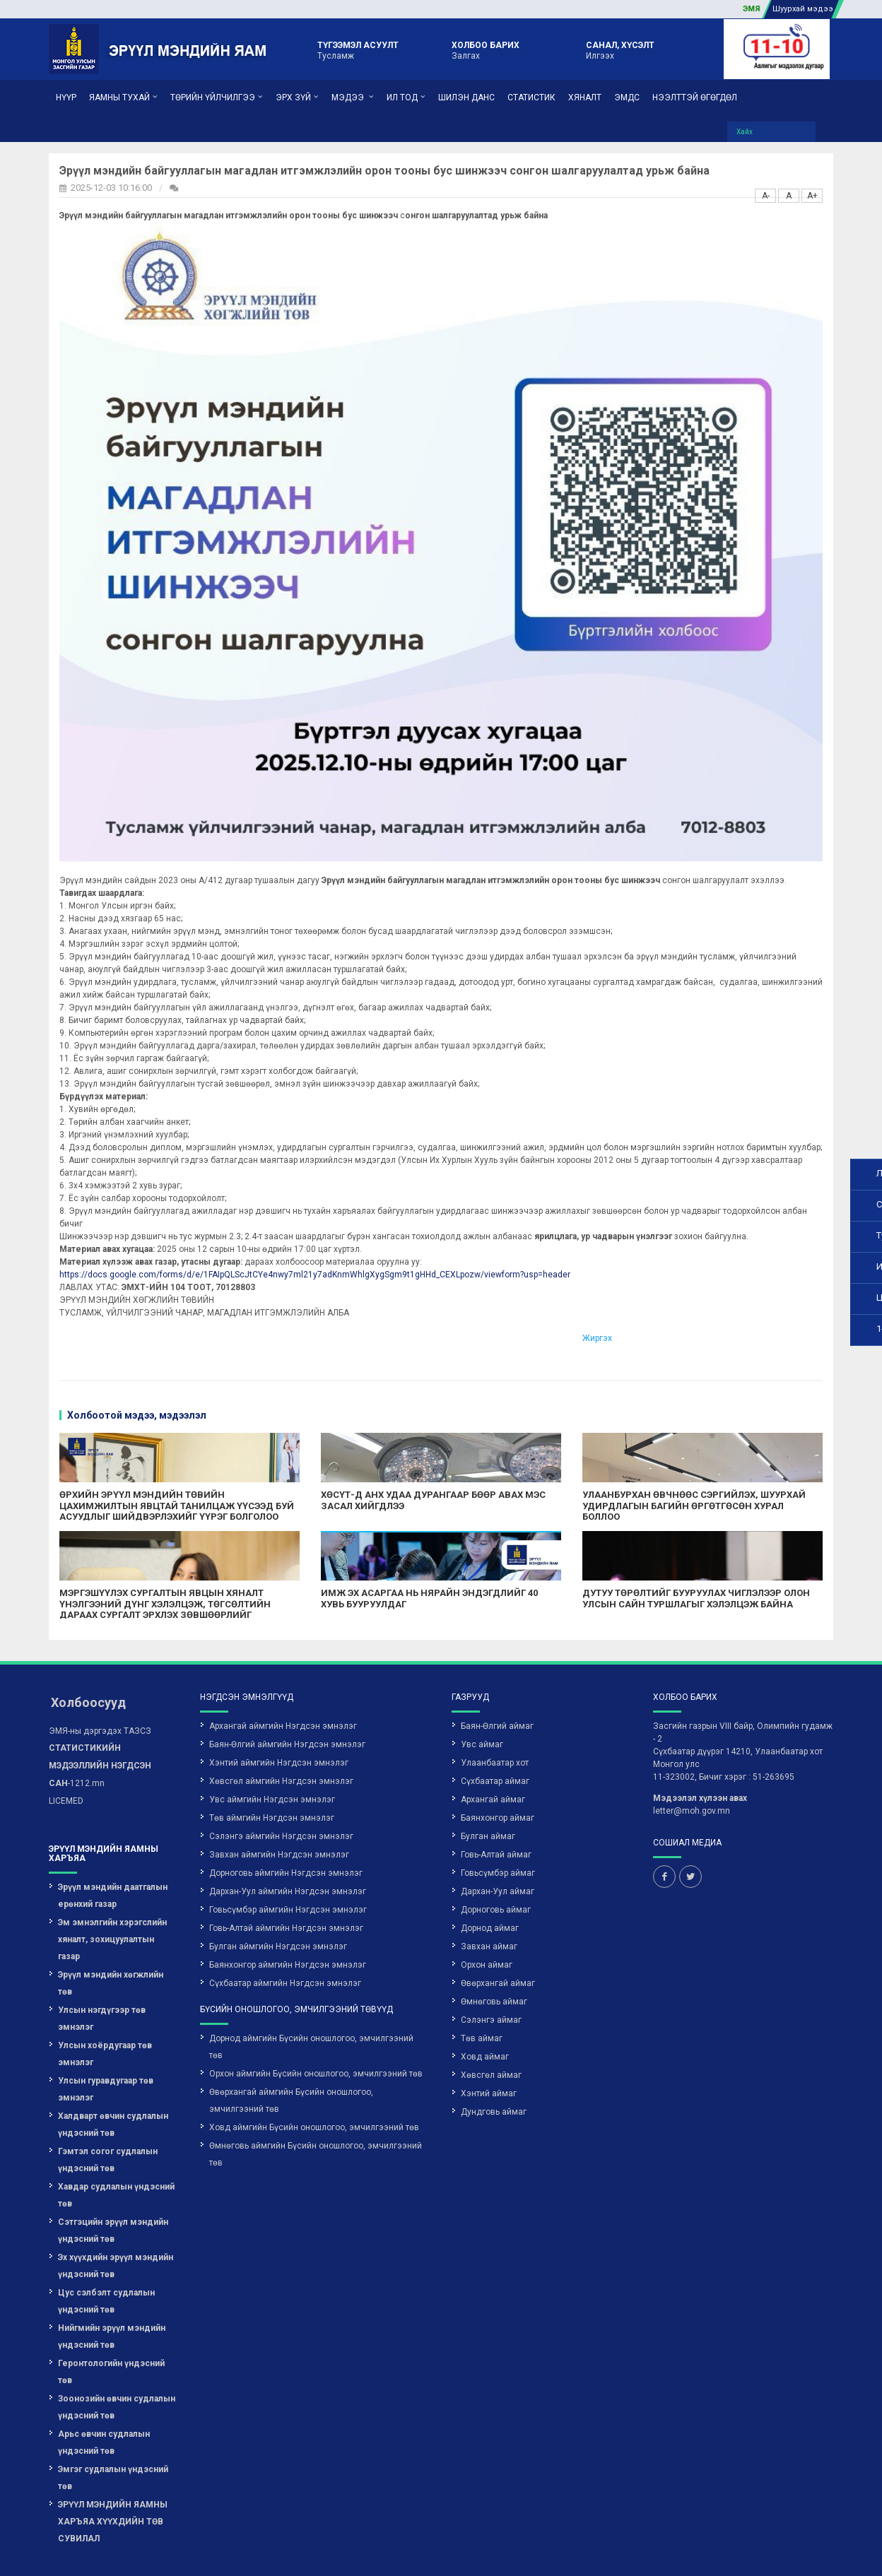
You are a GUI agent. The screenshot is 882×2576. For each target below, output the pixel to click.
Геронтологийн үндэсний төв (111, 2328)
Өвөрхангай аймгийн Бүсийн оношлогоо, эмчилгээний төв (291, 2057)
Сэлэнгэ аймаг (491, 1977)
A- (649, 180)
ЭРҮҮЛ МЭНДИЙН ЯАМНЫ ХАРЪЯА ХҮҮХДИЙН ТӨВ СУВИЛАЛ (112, 2478)
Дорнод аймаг (490, 1885)
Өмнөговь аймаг (494, 1958)
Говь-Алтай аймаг (496, 1811)
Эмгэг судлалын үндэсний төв (113, 2434)
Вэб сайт (726, 2550)
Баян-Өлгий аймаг (497, 1683)
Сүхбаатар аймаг (495, 1738)
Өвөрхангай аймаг (498, 1940)
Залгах (485, 49)
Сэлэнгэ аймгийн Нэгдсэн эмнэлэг (281, 1793)
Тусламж (358, 49)
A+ (695, 180)
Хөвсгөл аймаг (491, 2032)
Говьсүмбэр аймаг (498, 1830)
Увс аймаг (482, 1701)
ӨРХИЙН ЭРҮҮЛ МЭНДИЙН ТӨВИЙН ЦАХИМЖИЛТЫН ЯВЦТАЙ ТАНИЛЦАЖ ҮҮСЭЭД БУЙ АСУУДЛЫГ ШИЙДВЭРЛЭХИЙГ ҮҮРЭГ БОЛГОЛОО (128, 1468)
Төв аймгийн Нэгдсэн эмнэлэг (271, 1775)
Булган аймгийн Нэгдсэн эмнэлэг (278, 1903)
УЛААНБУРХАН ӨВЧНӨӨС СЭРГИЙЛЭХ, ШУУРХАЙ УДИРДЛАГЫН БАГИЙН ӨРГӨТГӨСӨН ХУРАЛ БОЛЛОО (580, 1462)
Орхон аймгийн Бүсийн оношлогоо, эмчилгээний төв (316, 2031)
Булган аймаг (488, 1793)
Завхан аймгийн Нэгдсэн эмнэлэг (279, 1811)
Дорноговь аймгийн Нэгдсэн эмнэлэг (286, 1830)
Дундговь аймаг (494, 2069)
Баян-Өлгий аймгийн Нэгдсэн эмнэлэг (287, 1701)
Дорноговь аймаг (496, 1867)
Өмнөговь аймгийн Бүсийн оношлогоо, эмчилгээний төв (315, 2111)
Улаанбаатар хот (495, 1720)
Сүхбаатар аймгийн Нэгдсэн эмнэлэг (285, 1940)
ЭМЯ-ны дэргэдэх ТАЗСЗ (100, 1688)
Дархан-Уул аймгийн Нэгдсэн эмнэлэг (287, 1848)
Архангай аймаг (493, 1756)
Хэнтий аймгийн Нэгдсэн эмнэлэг (278, 1720)
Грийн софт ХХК (796, 2550)
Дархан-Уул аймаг (497, 1848)
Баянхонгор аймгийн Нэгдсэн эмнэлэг (287, 1922)
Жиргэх (507, 1295)
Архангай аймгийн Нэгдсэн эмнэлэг (283, 1683)
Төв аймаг (481, 1995)
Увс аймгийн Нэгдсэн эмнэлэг (272, 1756)
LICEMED (66, 1758)
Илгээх (620, 49)
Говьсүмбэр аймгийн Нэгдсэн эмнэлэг (288, 1867)
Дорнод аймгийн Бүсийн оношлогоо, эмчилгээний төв (311, 2003)
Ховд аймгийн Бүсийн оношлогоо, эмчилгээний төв (314, 2084)
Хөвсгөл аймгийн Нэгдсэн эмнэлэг (281, 1738)
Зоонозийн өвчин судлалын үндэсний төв (116, 2364)
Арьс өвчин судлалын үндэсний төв (104, 2399)
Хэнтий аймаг (489, 2050)
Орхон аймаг (486, 1922)
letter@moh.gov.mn (691, 1768)
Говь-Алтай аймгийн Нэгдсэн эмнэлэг (286, 1885)
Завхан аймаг (489, 1903)
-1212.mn (100, 1722)
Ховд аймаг (485, 2014)
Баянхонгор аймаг (497, 1775)
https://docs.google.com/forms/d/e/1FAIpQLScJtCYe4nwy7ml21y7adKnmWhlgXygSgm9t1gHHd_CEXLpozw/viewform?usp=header (276, 1231)
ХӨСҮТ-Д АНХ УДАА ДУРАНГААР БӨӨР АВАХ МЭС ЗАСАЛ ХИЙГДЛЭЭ (358, 1457)
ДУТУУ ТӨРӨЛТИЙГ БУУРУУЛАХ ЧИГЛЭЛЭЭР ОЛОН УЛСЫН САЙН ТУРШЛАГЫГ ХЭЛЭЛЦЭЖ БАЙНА (594, 1560)
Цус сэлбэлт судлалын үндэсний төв (106, 2258)
